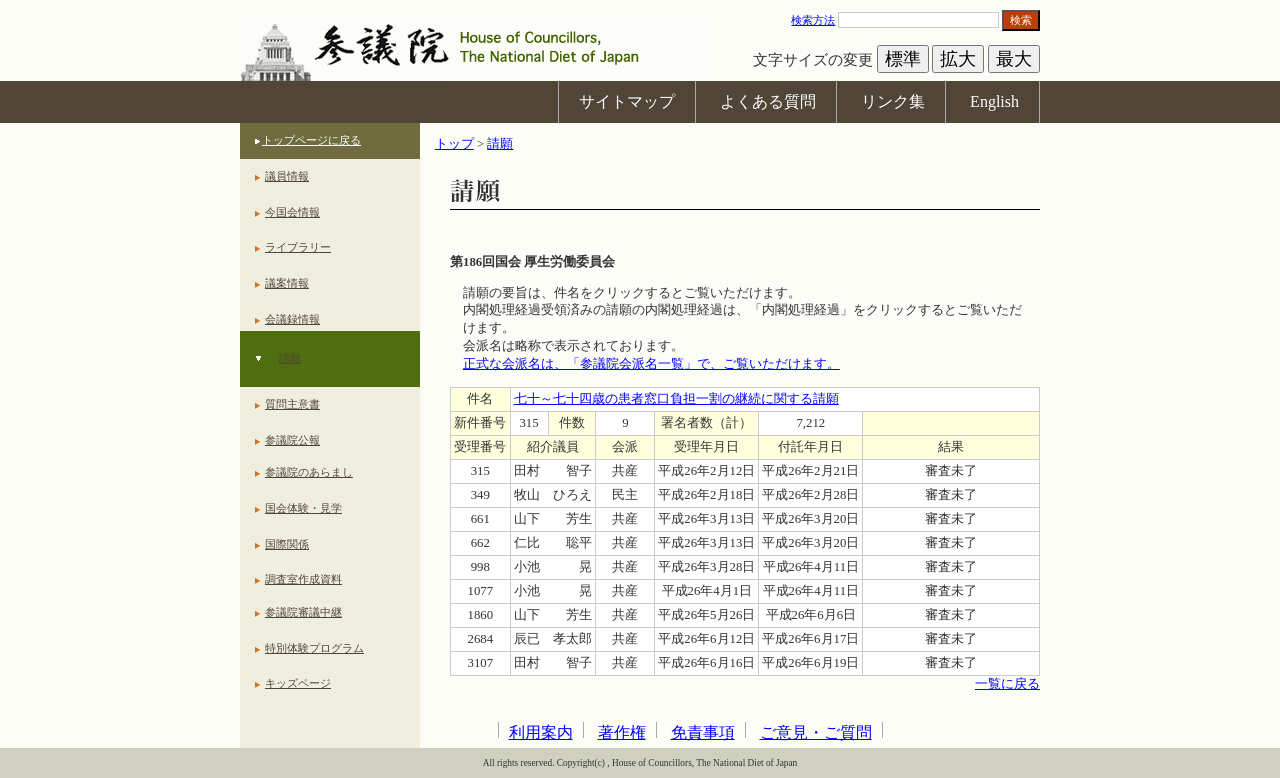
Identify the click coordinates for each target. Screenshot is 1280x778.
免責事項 (703, 732)
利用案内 (541, 732)
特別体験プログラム (314, 648)
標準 (903, 59)
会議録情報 (292, 319)
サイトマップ (627, 101)
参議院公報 (292, 440)
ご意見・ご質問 (816, 732)
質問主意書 (292, 404)
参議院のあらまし (309, 472)
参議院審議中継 (303, 612)
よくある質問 (768, 101)
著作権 (622, 732)
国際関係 (287, 544)
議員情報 (287, 176)
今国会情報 (292, 212)
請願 (290, 358)
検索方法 (813, 20)
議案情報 (287, 283)
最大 (1014, 59)
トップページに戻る (311, 140)
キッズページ (298, 683)
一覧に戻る (1007, 684)
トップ (454, 144)
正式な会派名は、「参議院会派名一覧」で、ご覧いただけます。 (651, 364)
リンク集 (893, 101)
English (994, 101)
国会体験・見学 (303, 508)
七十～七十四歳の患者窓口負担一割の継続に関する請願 (676, 399)
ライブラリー (298, 247)
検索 (1021, 20)
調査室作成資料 (303, 579)
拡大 (958, 59)
